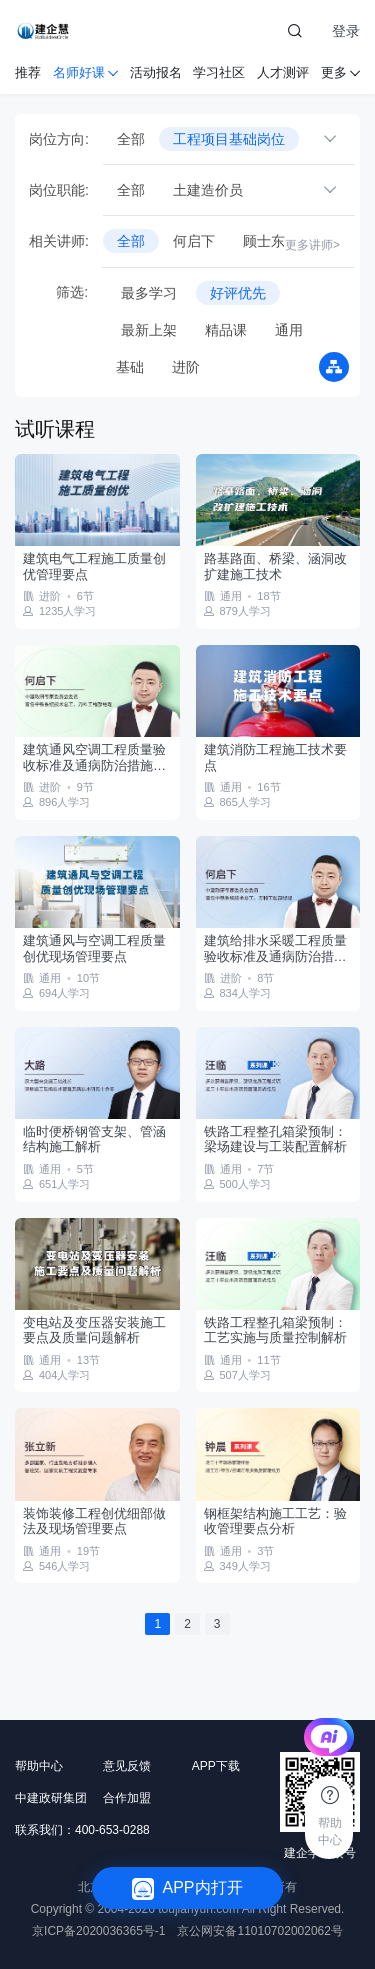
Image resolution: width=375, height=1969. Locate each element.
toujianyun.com (198, 1909)
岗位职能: (59, 190)
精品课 (226, 330)
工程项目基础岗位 (229, 139)
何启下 (194, 241)
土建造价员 (208, 190)
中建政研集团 (51, 1798)
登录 (346, 31)
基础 (130, 367)
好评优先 (238, 293)
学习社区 (219, 72)
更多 (340, 72)
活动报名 (156, 72)
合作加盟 (127, 1798)
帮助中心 (39, 1766)
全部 (131, 139)
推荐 (28, 72)
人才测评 (283, 72)
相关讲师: (59, 241)
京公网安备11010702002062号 (259, 1931)
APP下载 (216, 1766)
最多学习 (149, 293)
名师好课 (85, 72)
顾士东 (264, 241)
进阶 (186, 367)
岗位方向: (59, 139)
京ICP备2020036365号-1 (98, 1931)
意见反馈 (127, 1766)
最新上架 (149, 330)
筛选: (58, 292)
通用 (289, 330)
